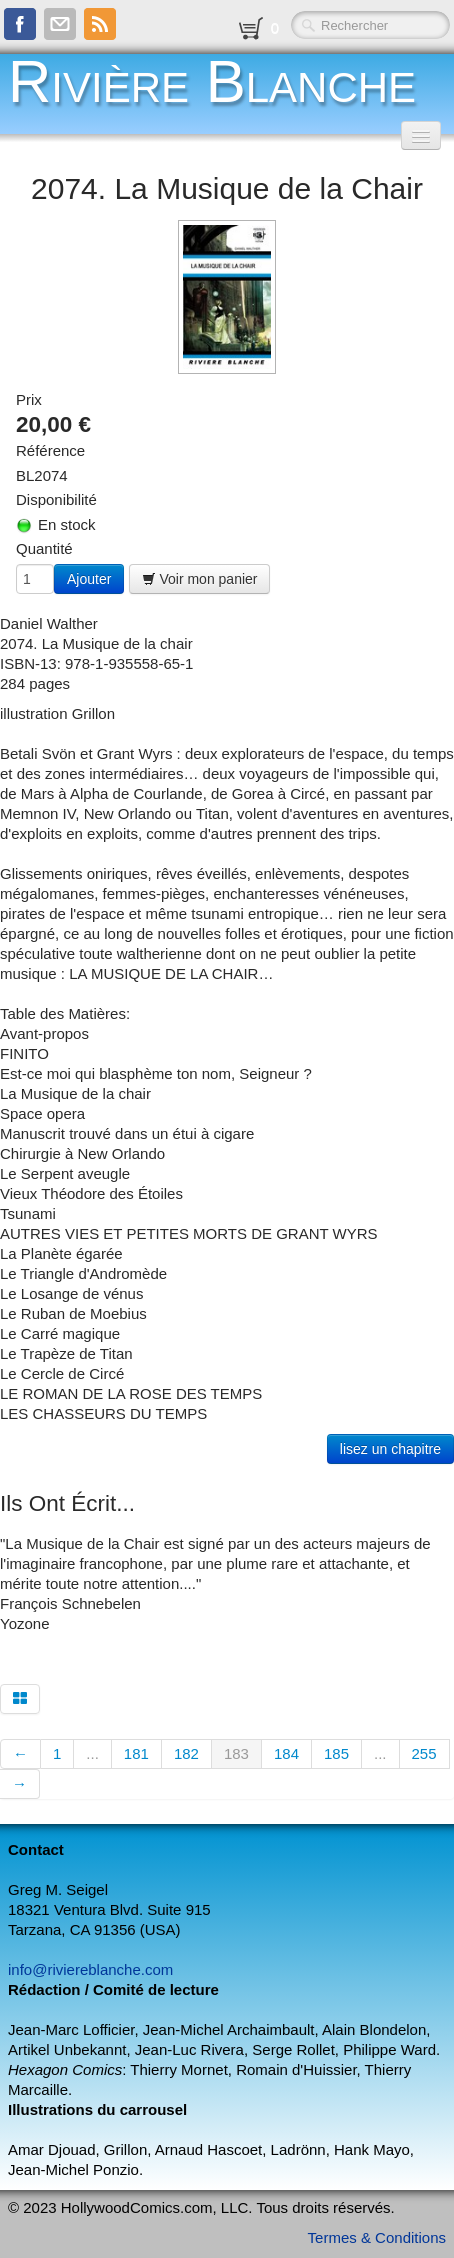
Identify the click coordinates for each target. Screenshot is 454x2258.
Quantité (44, 548)
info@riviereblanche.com (90, 1969)
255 (424, 1753)
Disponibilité (56, 499)
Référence (50, 450)
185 (336, 1753)
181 (136, 1753)
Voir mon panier (200, 579)
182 (186, 1753)
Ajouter (89, 579)
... (92, 1753)
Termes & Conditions (377, 2237)
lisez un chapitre (390, 1449)
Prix (29, 399)
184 (286, 1753)
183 (236, 1753)
